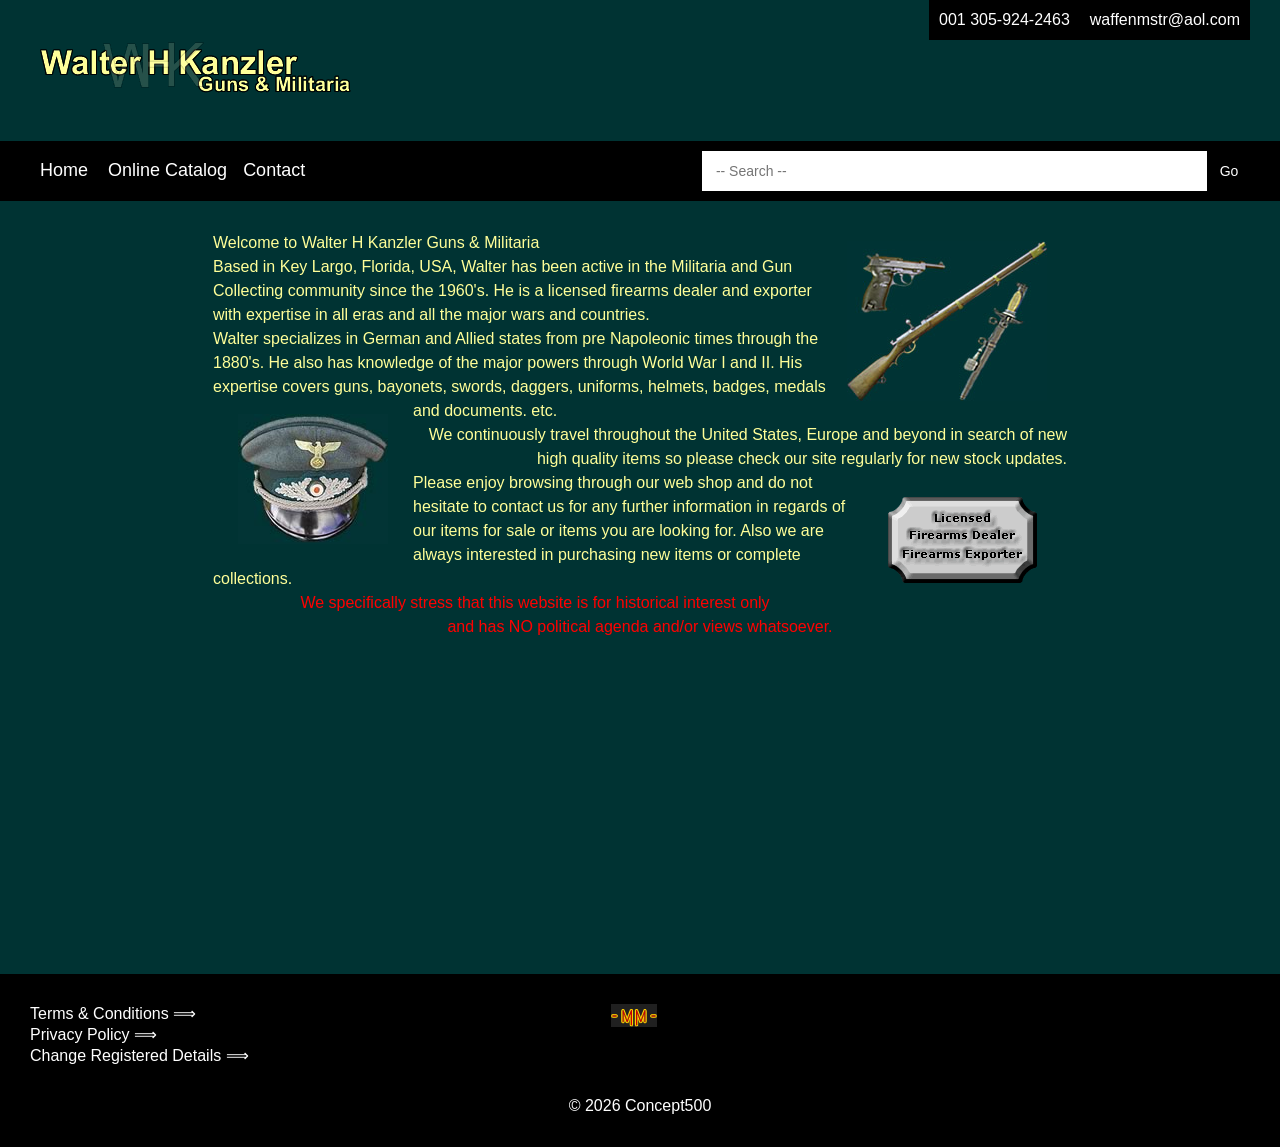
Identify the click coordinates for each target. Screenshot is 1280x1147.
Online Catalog (167, 170)
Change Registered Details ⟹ (139, 1055)
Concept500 (668, 1105)
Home (64, 170)
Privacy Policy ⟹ (93, 1034)
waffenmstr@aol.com (1165, 19)
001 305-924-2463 (1004, 19)
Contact (274, 170)
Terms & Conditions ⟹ (113, 1013)
